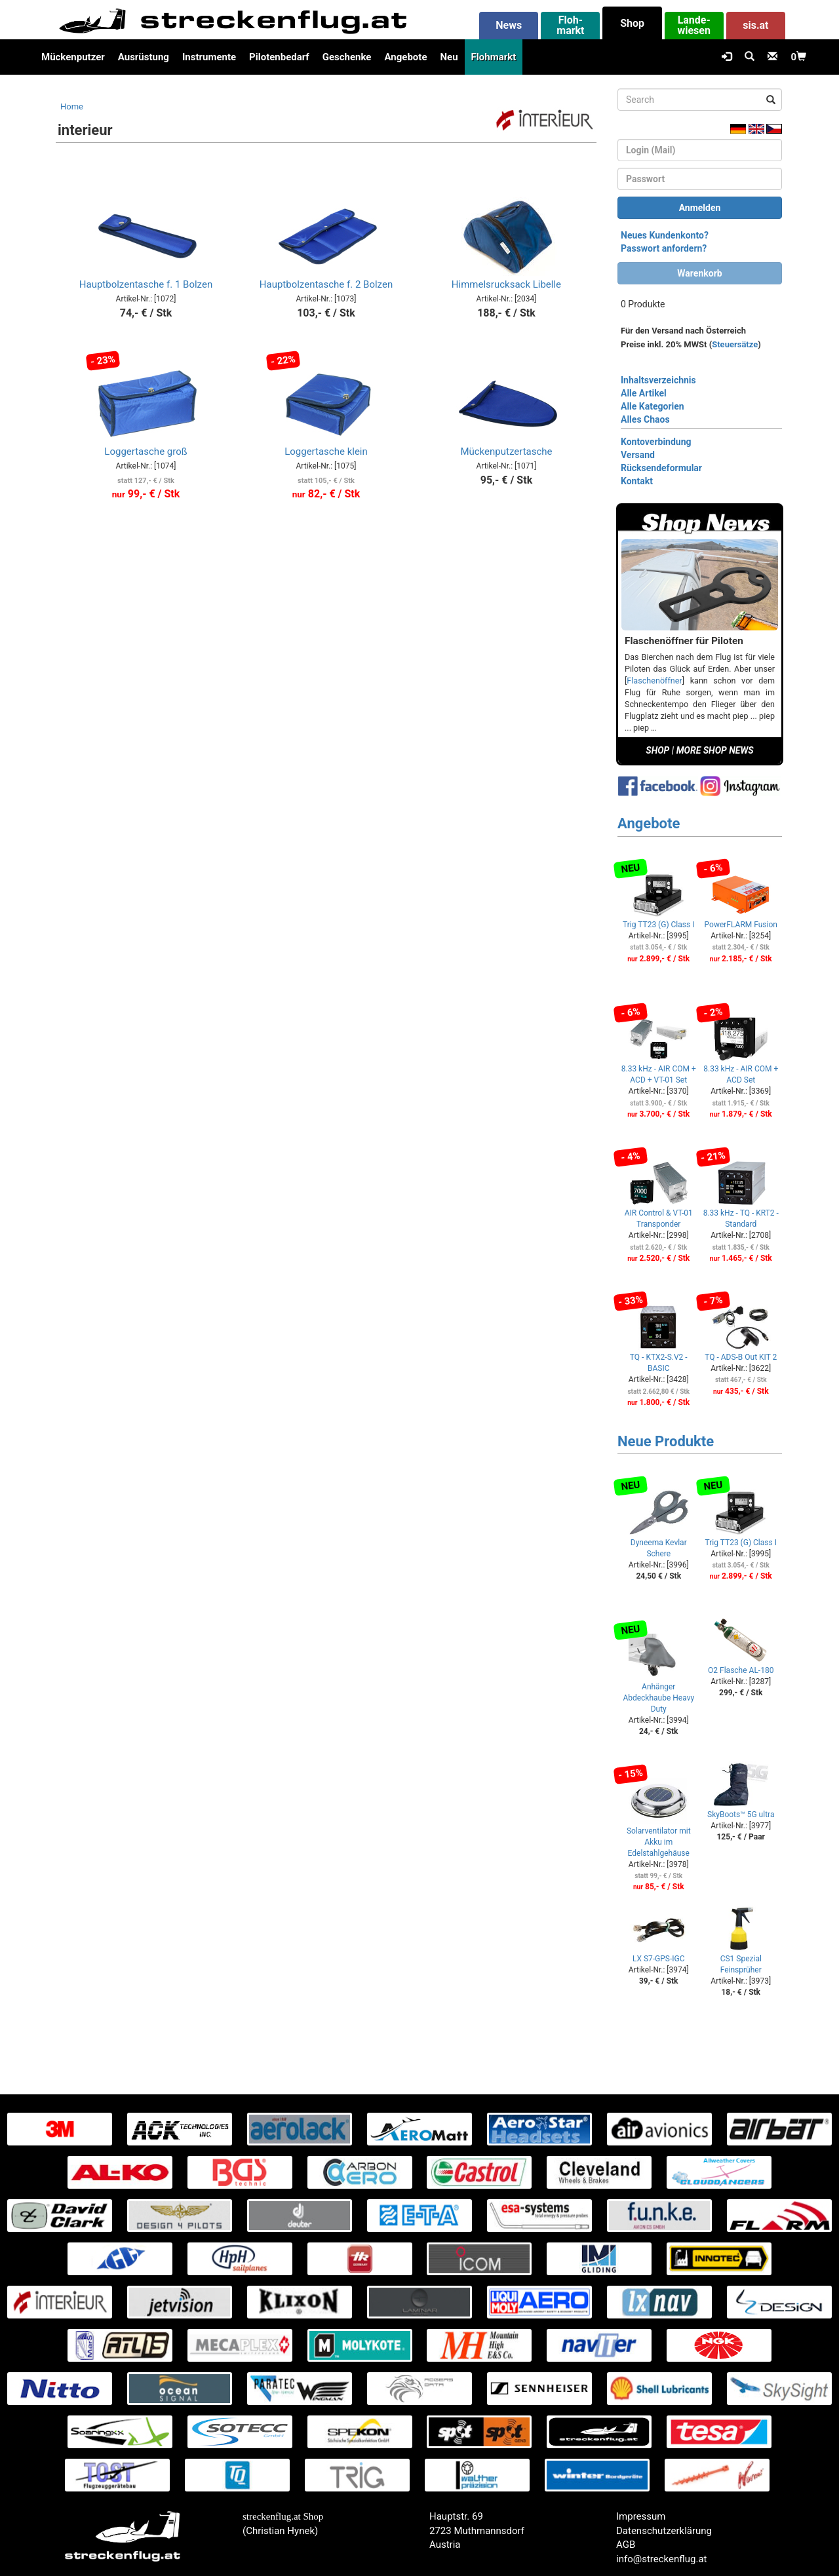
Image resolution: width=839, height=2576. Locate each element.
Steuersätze (735, 344)
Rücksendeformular (661, 468)
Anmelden (700, 207)
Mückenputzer (73, 57)
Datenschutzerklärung (664, 2531)
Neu (449, 57)
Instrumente (209, 57)
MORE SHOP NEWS (715, 750)
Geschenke (347, 57)
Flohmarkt (494, 57)
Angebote (405, 57)
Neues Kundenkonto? (665, 235)
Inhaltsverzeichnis (658, 380)
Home (71, 106)
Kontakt (637, 481)
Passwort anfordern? (664, 248)
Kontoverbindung (656, 441)
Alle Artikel (644, 393)
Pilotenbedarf (279, 57)
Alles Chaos (645, 419)
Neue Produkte (665, 1441)
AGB (625, 2544)
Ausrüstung (143, 57)
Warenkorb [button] (699, 273)
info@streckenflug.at (661, 2559)
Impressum (640, 2516)
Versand (638, 455)
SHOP (657, 750)
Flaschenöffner (654, 680)
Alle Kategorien (652, 406)
